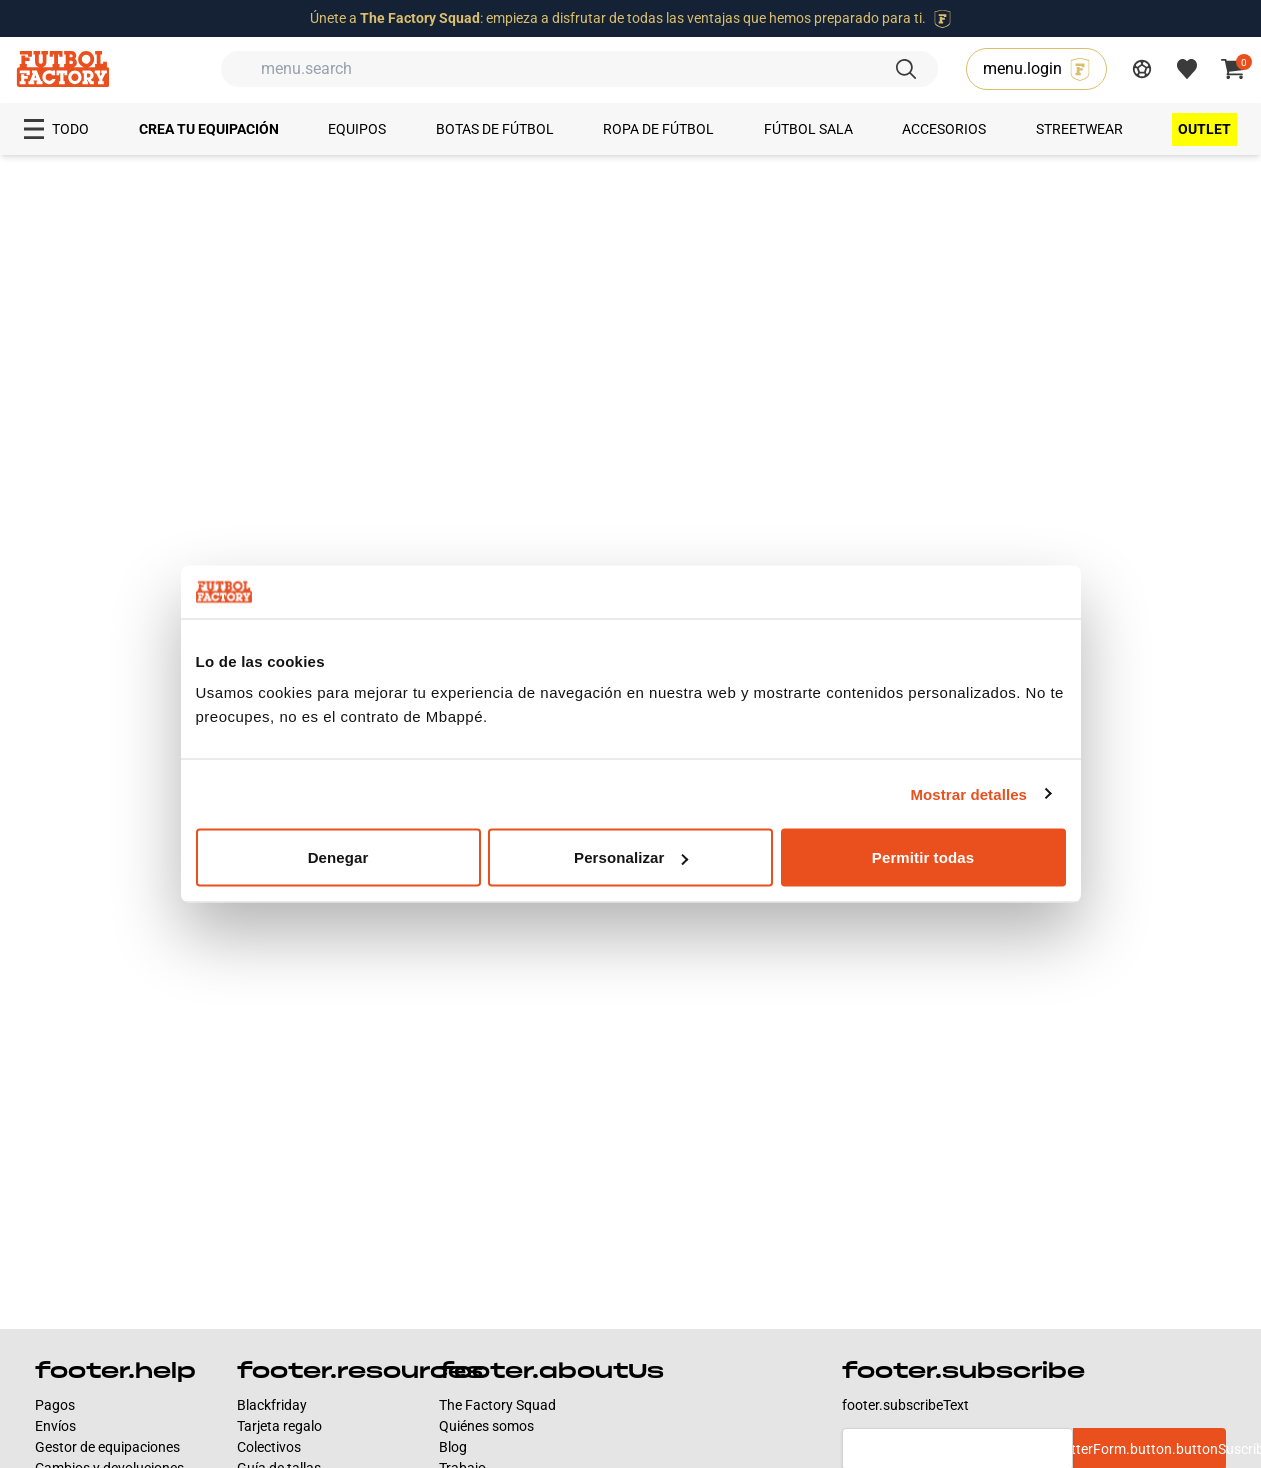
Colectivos (269, 1447)
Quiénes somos (486, 1426)
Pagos (55, 1405)
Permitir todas (923, 857)
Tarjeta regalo (279, 1426)
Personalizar (631, 857)
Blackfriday (272, 1405)
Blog (453, 1447)
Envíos (55, 1426)
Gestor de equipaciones (107, 1447)
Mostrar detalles (968, 793)
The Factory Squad (497, 1405)
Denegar (338, 857)
